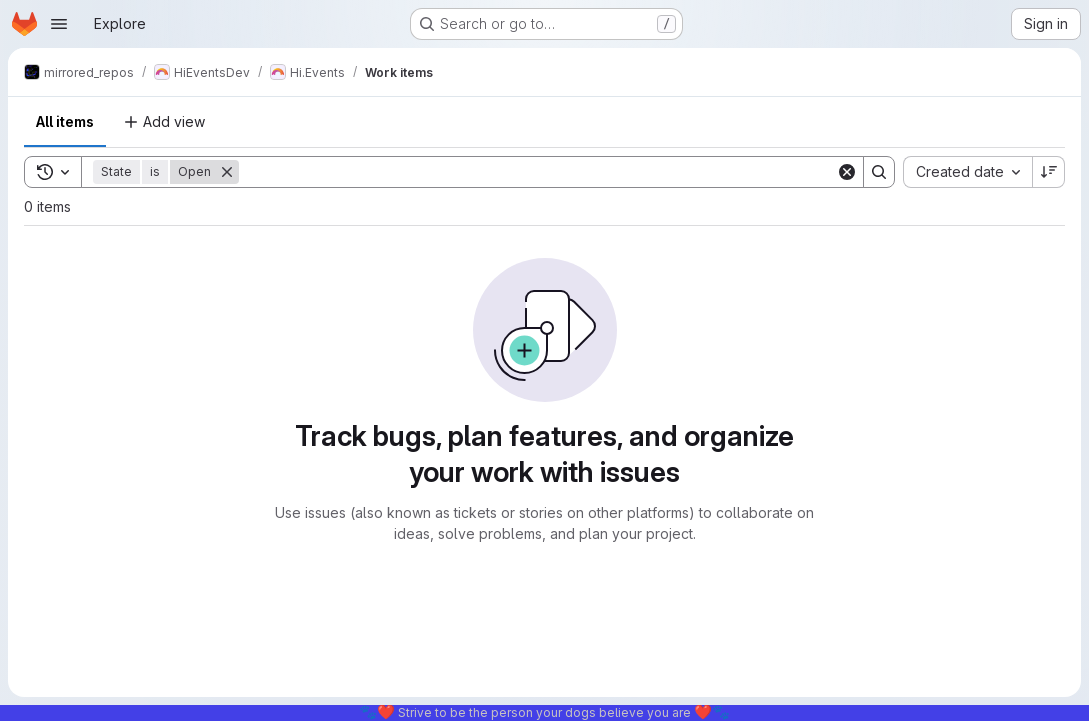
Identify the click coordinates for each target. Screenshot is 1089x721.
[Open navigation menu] (59, 24)
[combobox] (967, 172)
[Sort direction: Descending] (1049, 172)
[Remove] (227, 172)
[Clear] (847, 172)
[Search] (537, 172)
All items (65, 121)
